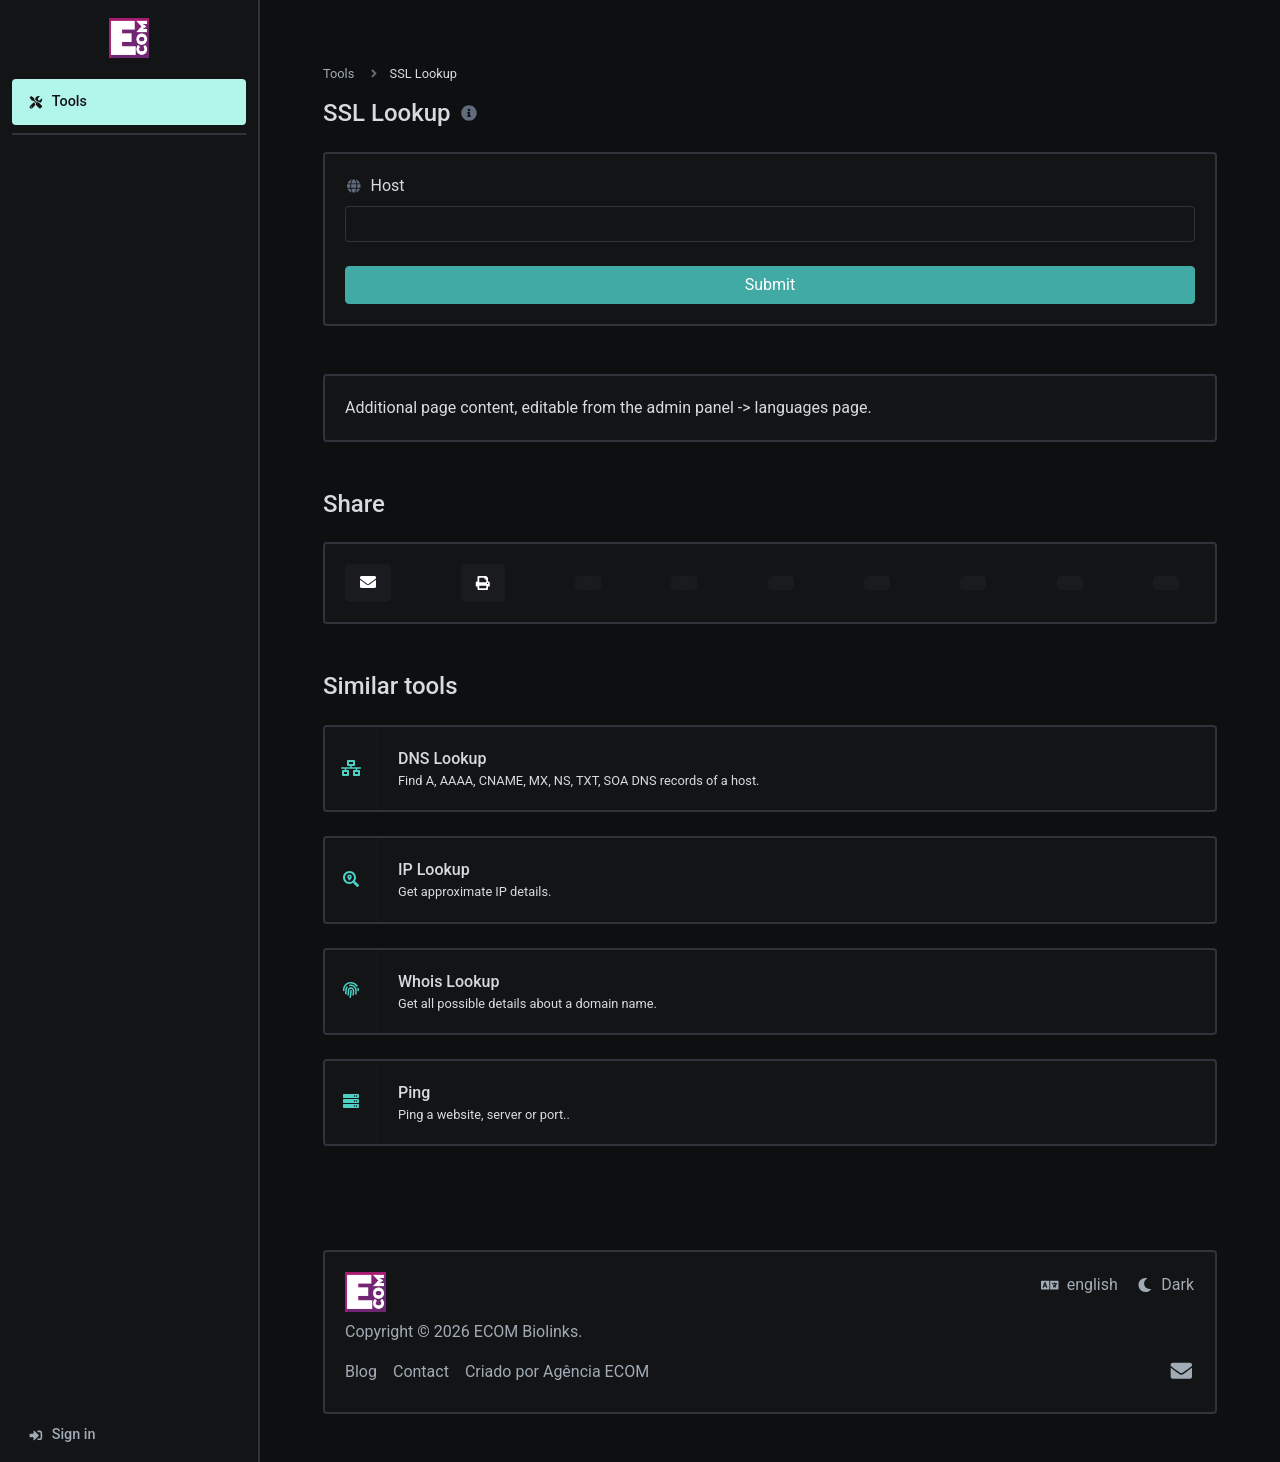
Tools (57, 101)
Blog (361, 1371)
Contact (421, 1371)
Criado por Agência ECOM (557, 1371)
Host (375, 185)
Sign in (62, 1434)
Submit (770, 284)
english (1079, 1284)
